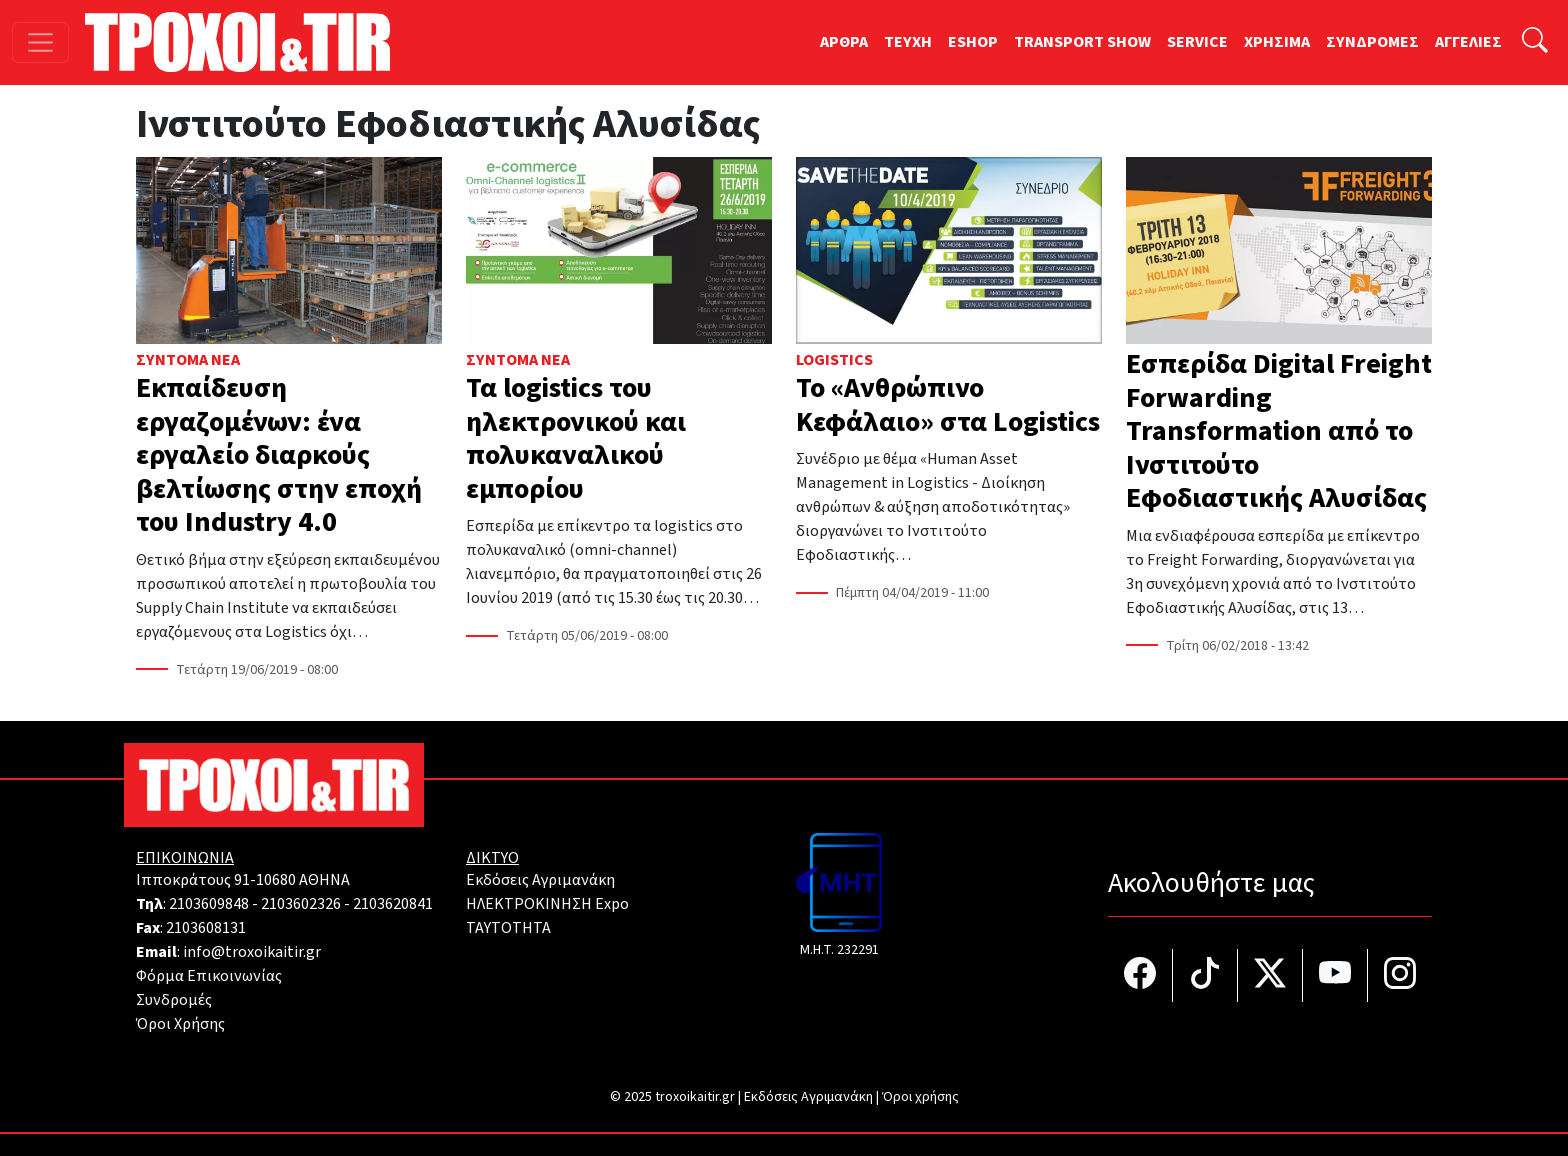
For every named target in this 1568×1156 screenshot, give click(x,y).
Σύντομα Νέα (188, 360)
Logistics (834, 360)
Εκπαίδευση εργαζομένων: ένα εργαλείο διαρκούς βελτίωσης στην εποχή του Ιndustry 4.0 (279, 455)
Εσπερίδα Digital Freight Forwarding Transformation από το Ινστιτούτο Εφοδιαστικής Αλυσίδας (1279, 431)
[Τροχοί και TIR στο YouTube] (1335, 975)
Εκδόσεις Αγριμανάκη (540, 880)
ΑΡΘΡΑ (844, 42)
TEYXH (908, 42)
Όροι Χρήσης (180, 1024)
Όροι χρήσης (920, 1097)
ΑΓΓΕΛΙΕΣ (1468, 42)
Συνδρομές (174, 1000)
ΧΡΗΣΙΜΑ (1277, 42)
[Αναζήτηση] (1535, 42)
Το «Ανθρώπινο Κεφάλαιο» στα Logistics (948, 405)
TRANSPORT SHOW (1082, 42)
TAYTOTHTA (508, 928)
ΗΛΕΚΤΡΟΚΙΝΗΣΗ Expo (547, 904)
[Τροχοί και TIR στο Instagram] (1400, 975)
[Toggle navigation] (40, 42)
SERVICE (1197, 42)
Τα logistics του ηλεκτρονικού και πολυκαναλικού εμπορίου (576, 438)
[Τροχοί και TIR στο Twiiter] (1270, 975)
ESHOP (973, 42)
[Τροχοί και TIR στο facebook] (1140, 975)
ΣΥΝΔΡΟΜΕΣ (1372, 42)
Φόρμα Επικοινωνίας (209, 976)
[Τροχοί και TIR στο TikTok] (1205, 975)
